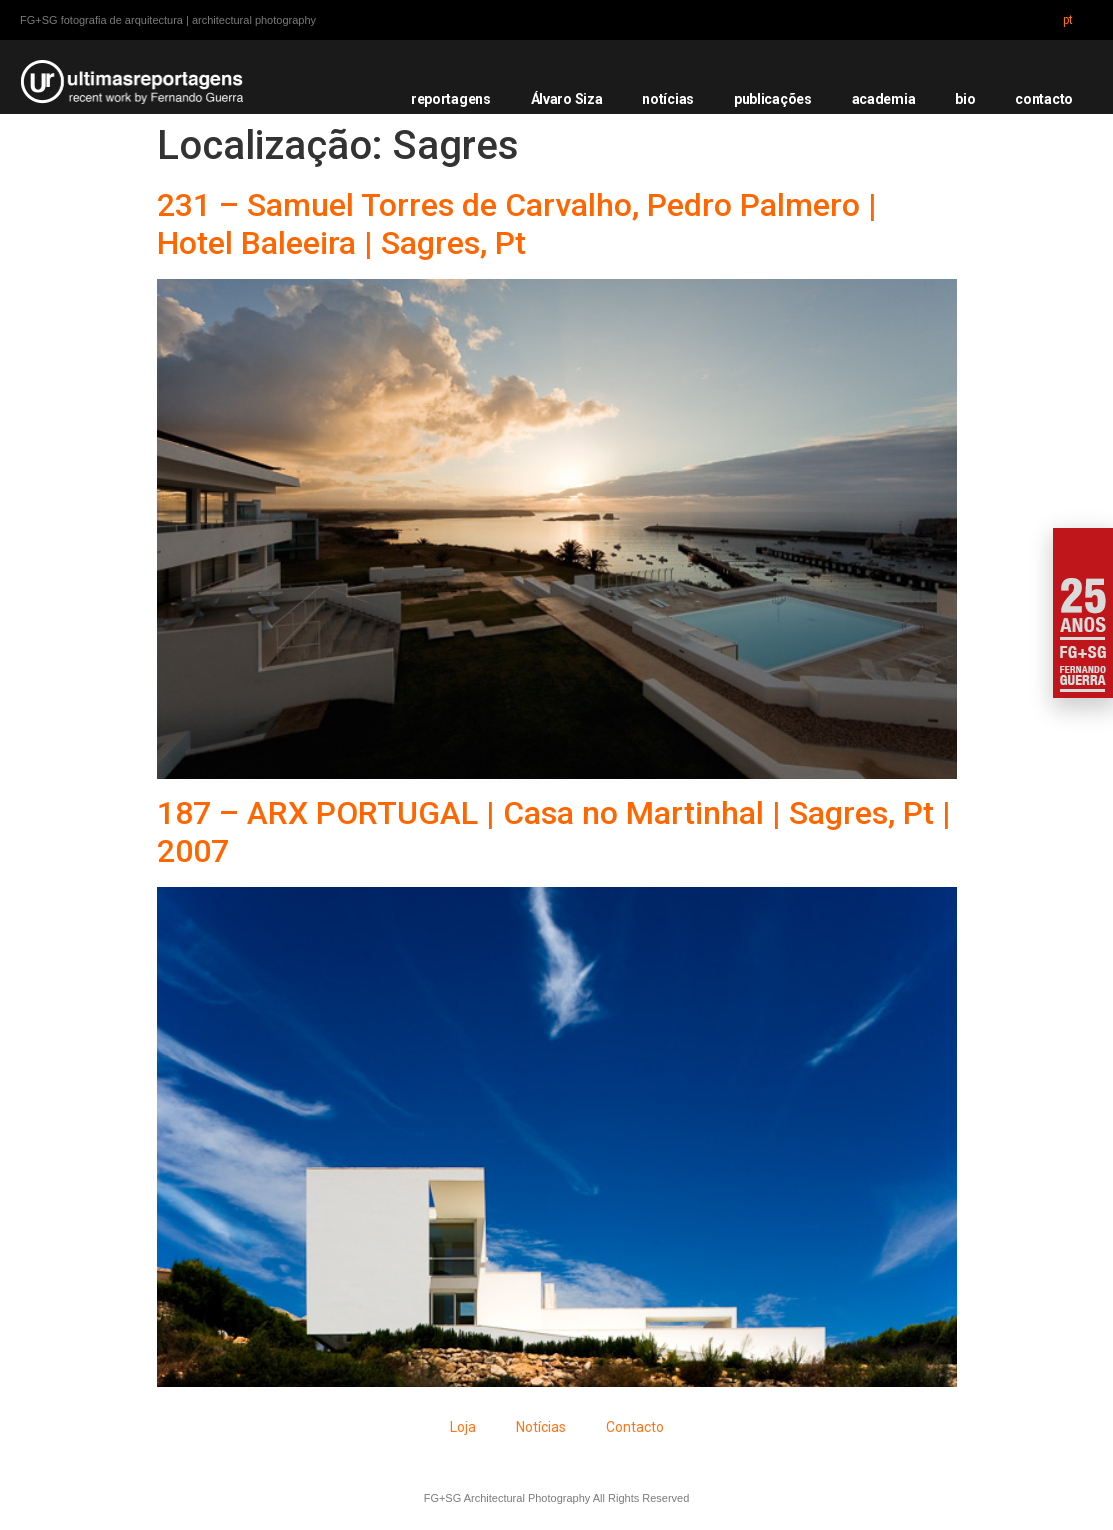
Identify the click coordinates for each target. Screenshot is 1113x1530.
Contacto (635, 1427)
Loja (463, 1427)
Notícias (541, 1427)
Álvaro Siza (567, 99)
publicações (773, 99)
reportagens (451, 99)
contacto (1044, 99)
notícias (668, 99)
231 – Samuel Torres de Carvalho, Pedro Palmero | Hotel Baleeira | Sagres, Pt (517, 224)
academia (884, 99)
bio (965, 99)
